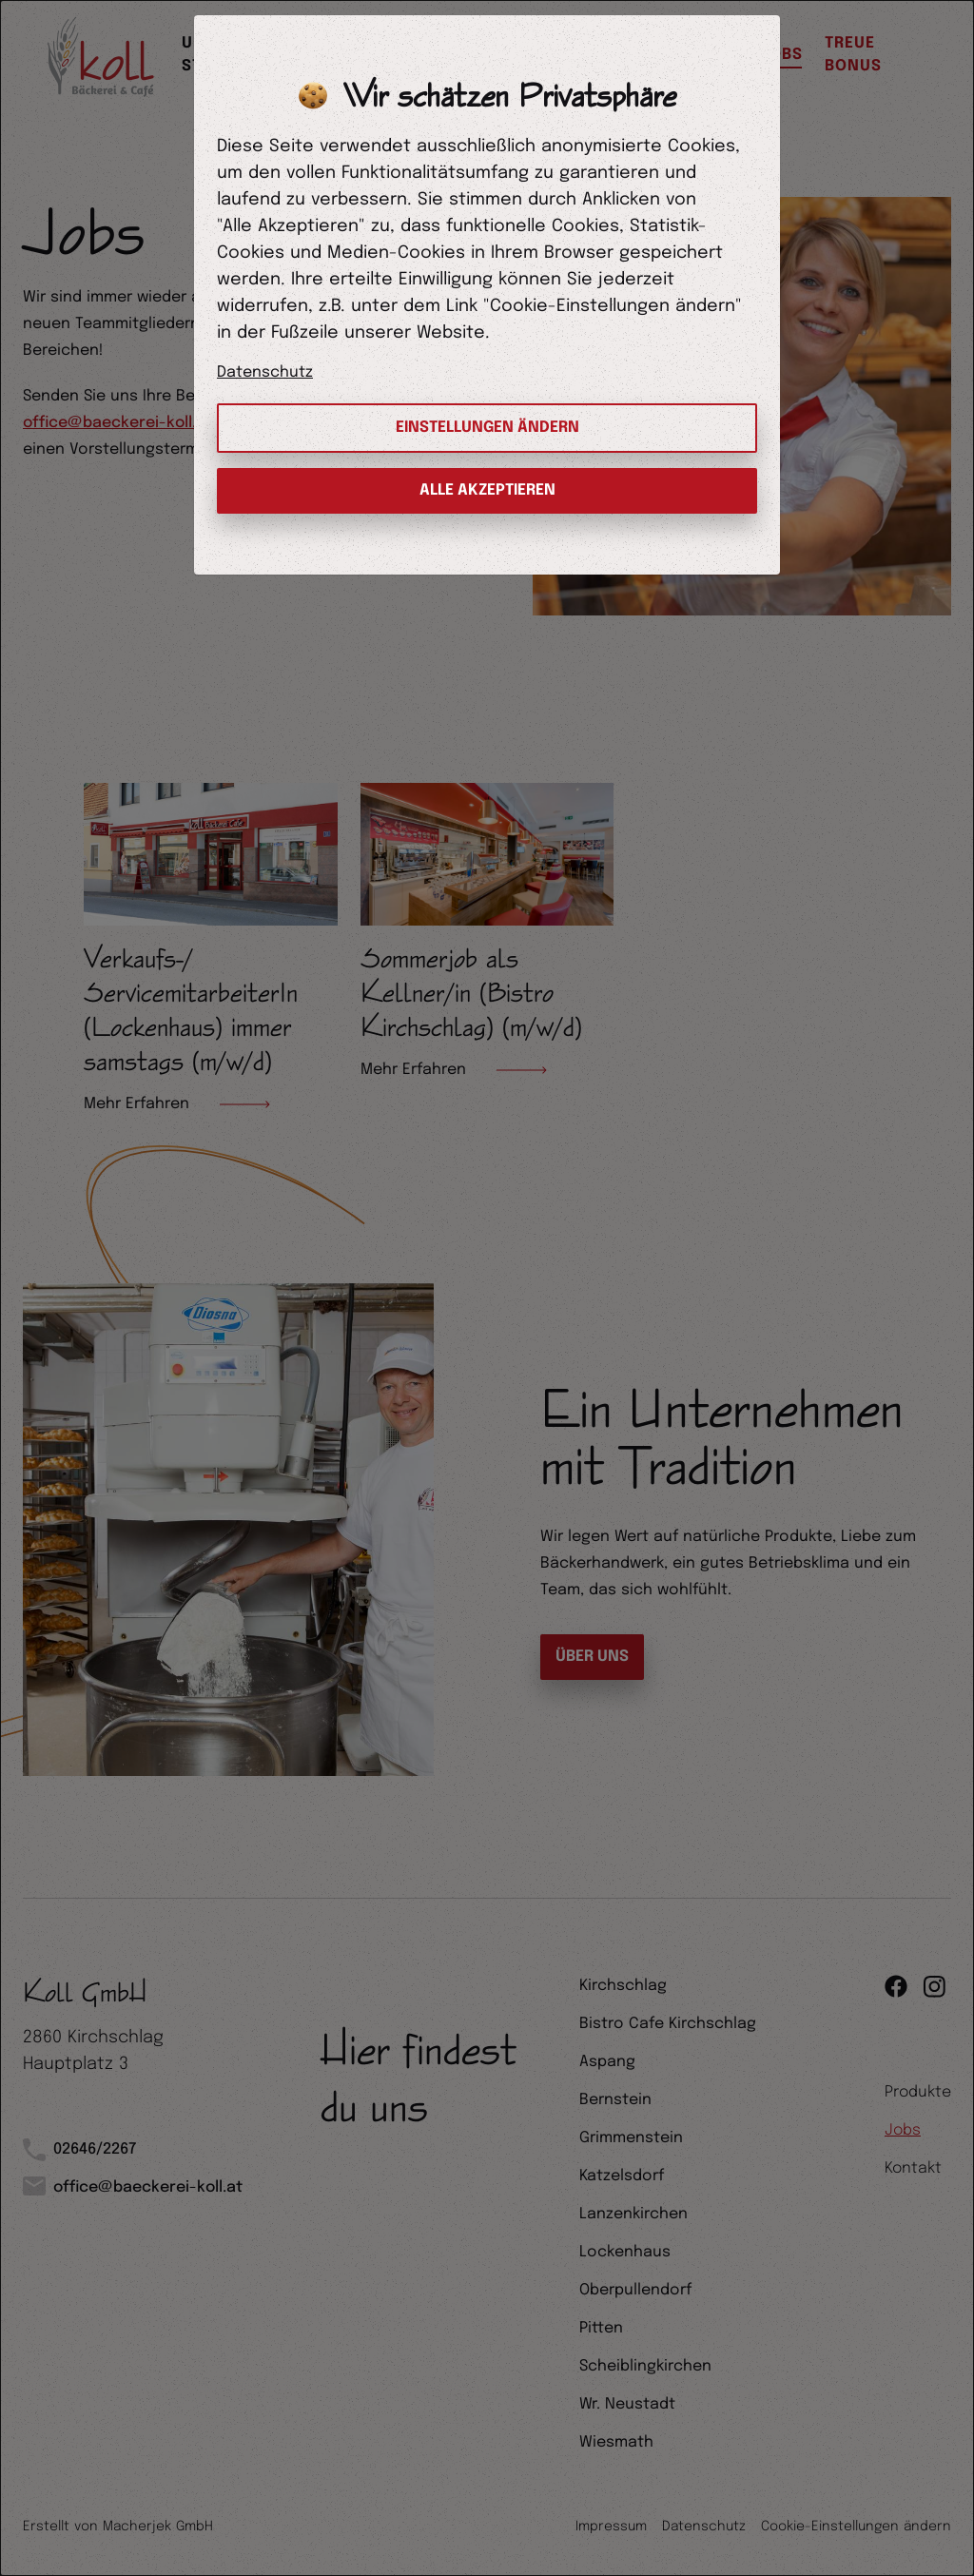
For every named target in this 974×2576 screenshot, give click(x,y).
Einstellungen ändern (487, 428)
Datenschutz (265, 372)
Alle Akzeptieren (487, 490)
